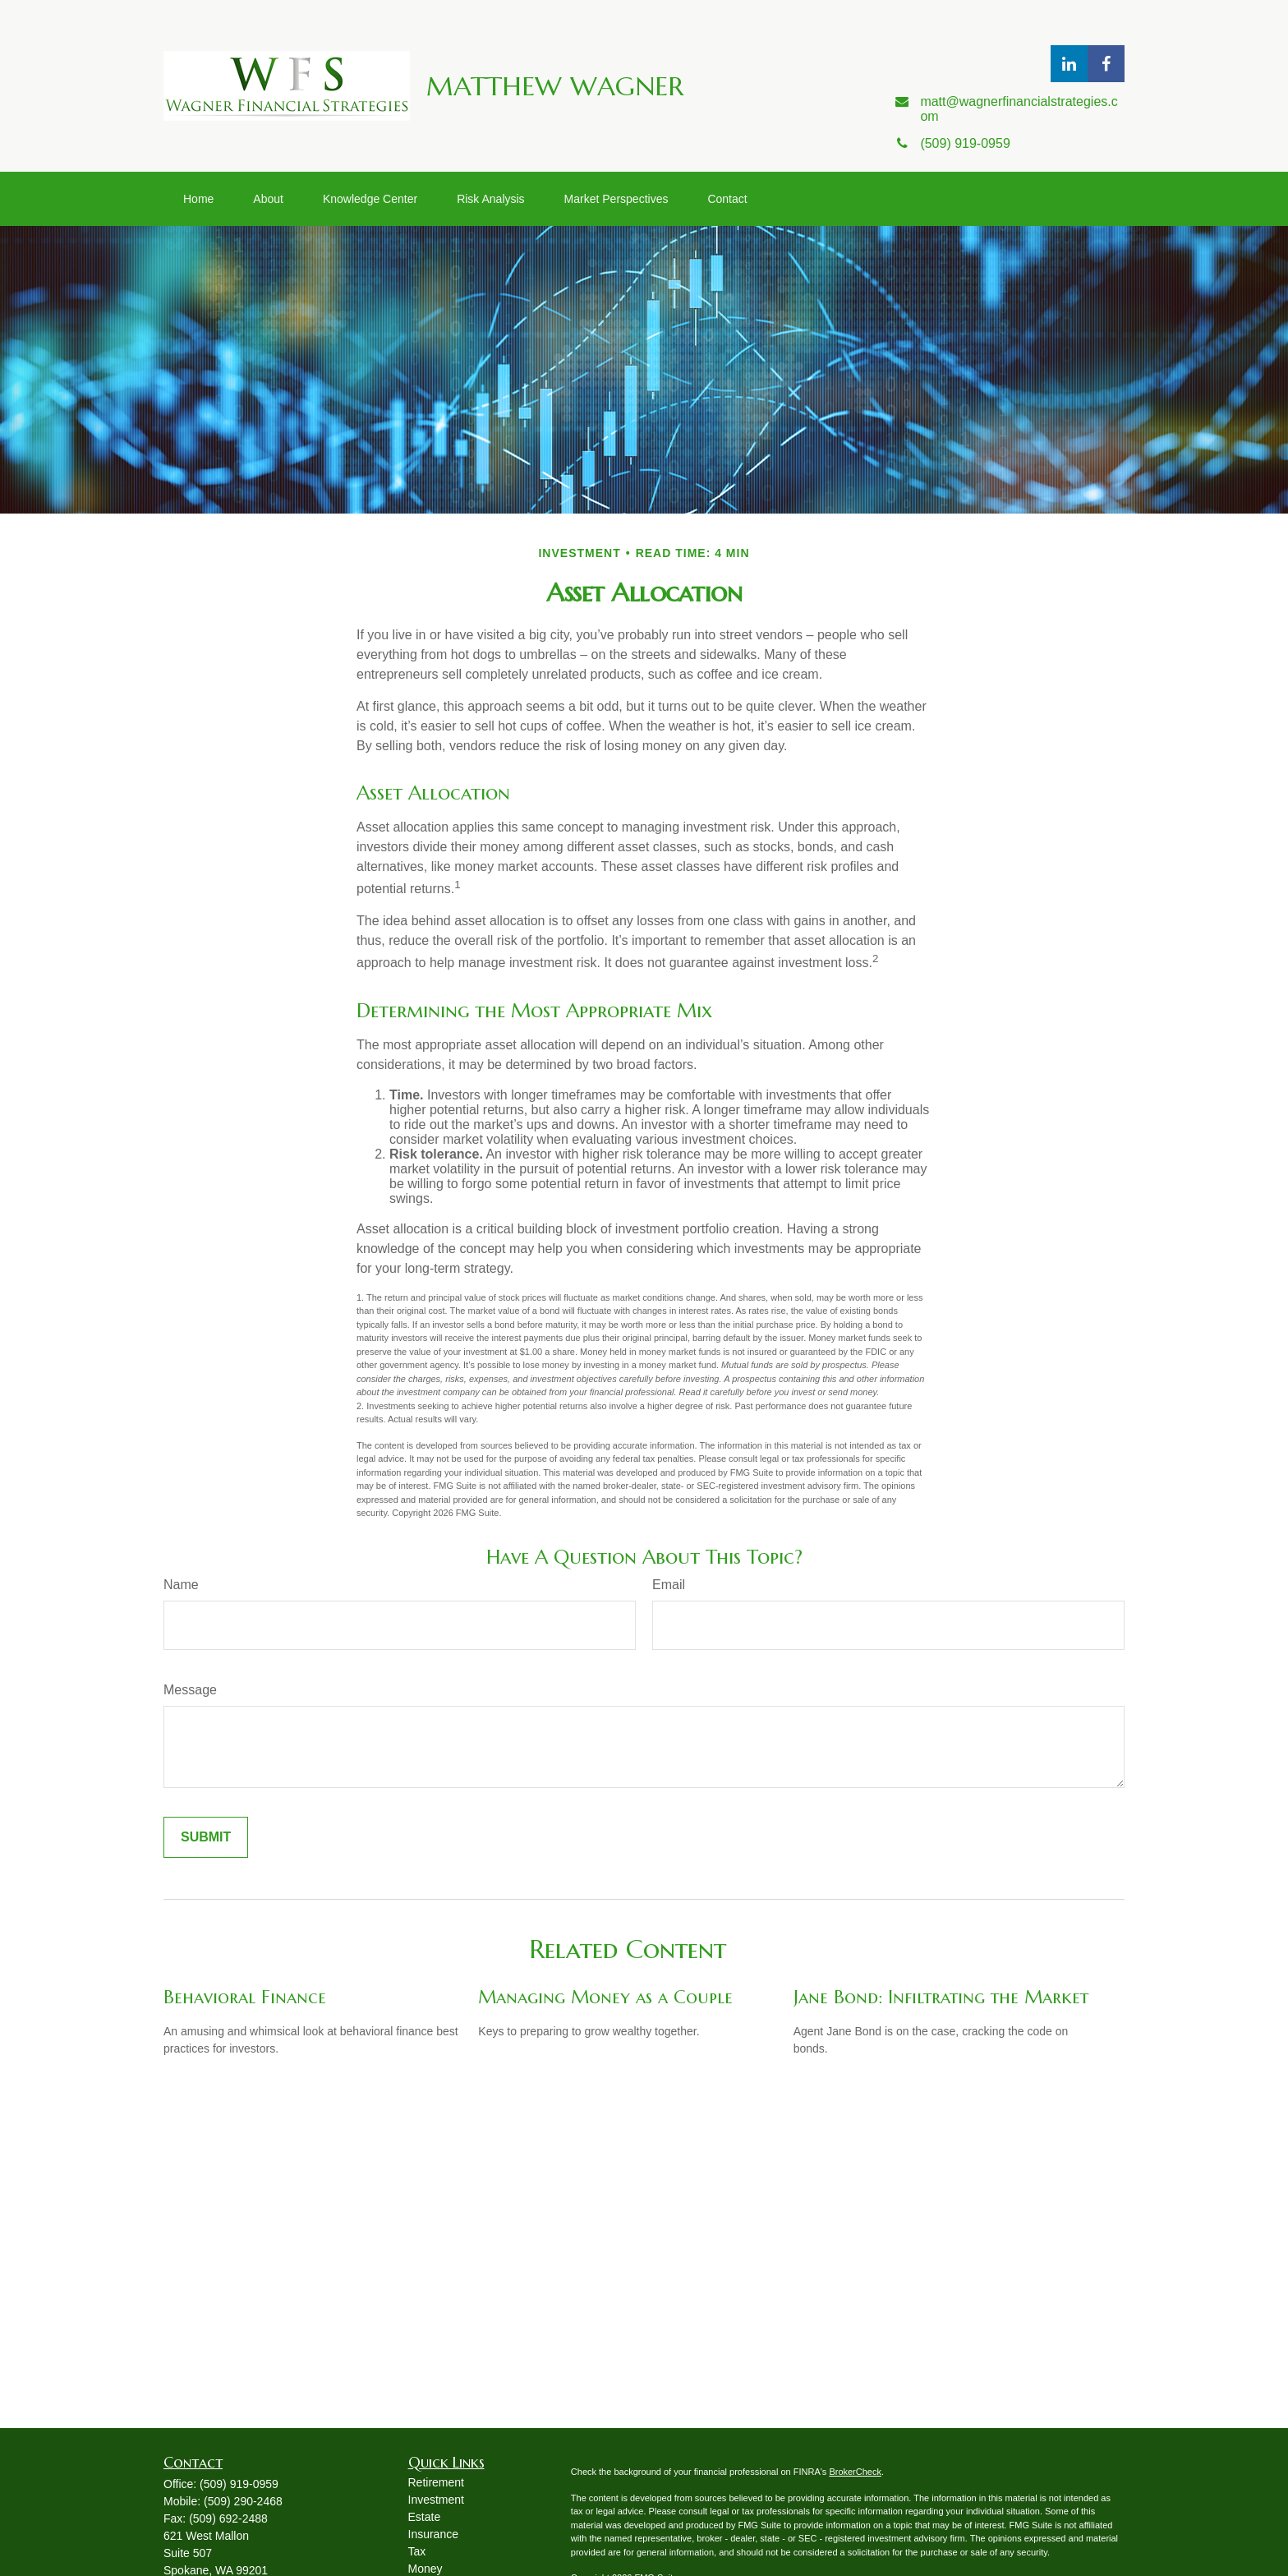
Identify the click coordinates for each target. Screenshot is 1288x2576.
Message (190, 1690)
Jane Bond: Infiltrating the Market (941, 1997)
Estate (424, 2516)
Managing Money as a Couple (605, 1997)
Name (181, 1585)
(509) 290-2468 (243, 2501)
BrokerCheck (855, 2472)
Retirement (436, 2482)
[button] (198, 199)
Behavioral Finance (244, 1997)
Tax (417, 2551)
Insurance (433, 2534)
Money (425, 2568)
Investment (436, 2499)
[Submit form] (205, 1837)
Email (668, 1585)
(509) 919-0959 (239, 2484)
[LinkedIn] (1069, 63)
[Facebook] (1106, 63)
